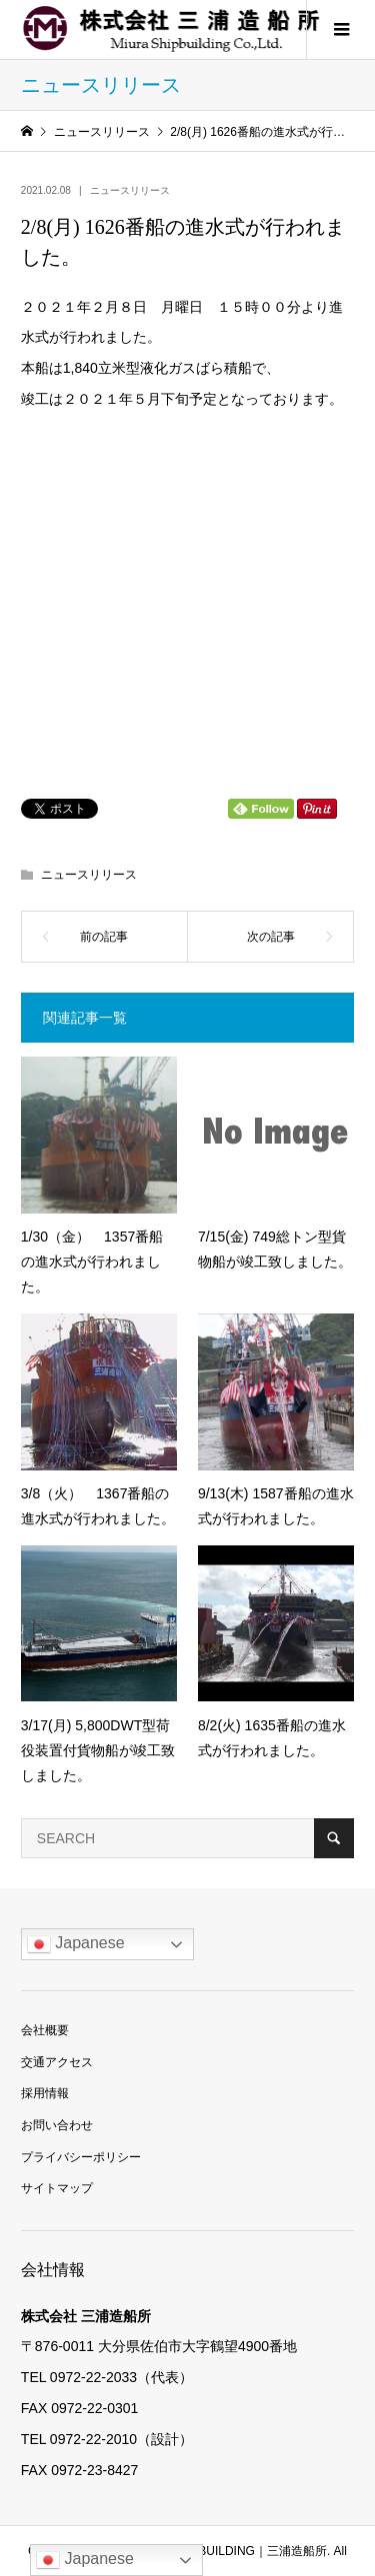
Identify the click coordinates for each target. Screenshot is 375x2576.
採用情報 (45, 2093)
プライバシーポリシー (81, 2157)
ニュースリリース (130, 190)
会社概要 (45, 2030)
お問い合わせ (57, 2125)
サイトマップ (57, 2188)
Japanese (76, 1944)
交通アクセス (57, 2062)
